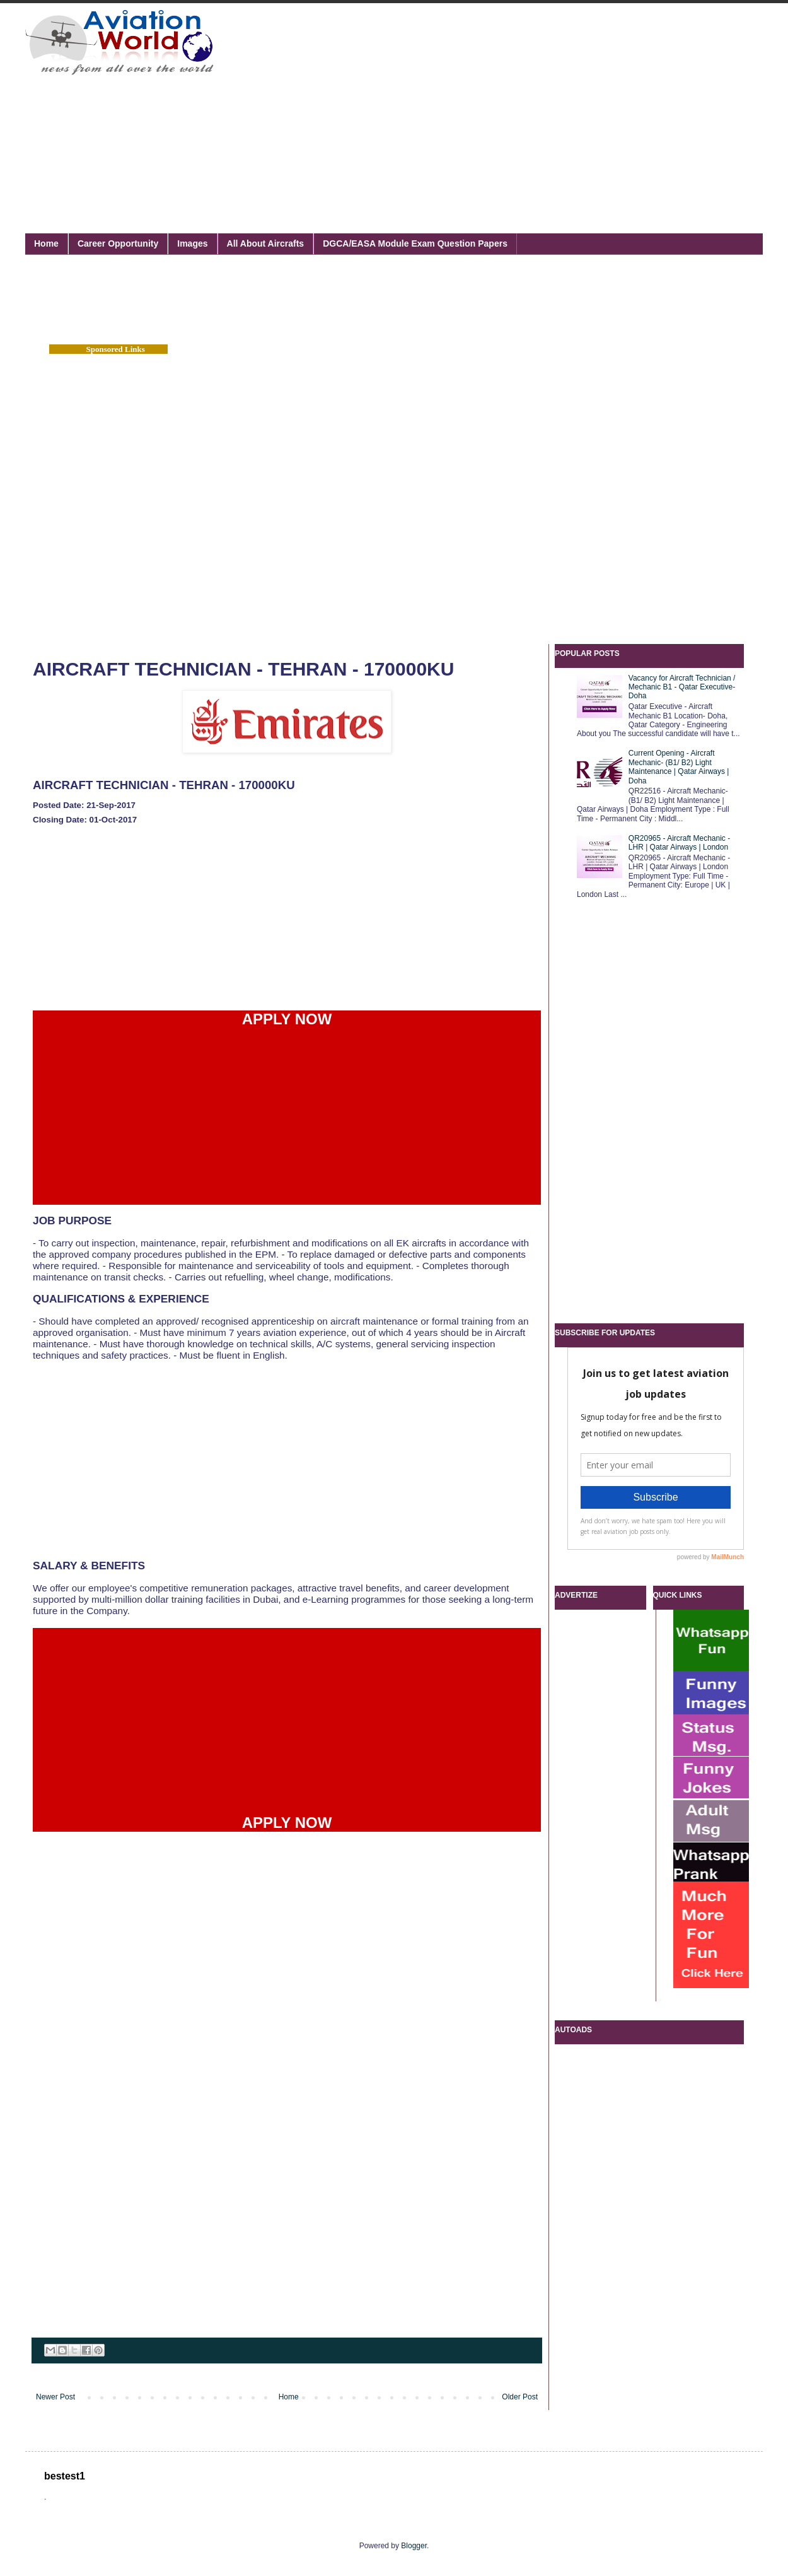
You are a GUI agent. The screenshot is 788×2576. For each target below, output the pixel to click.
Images (192, 243)
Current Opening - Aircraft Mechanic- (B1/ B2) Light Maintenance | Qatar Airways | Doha (679, 767)
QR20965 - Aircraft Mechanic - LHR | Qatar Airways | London (679, 843)
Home (46, 243)
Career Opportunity (118, 243)
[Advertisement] (428, 104)
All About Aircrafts (265, 243)
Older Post (520, 2396)
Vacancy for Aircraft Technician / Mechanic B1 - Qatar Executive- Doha (682, 687)
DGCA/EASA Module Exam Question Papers (415, 243)
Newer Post (55, 2396)
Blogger (414, 2545)
